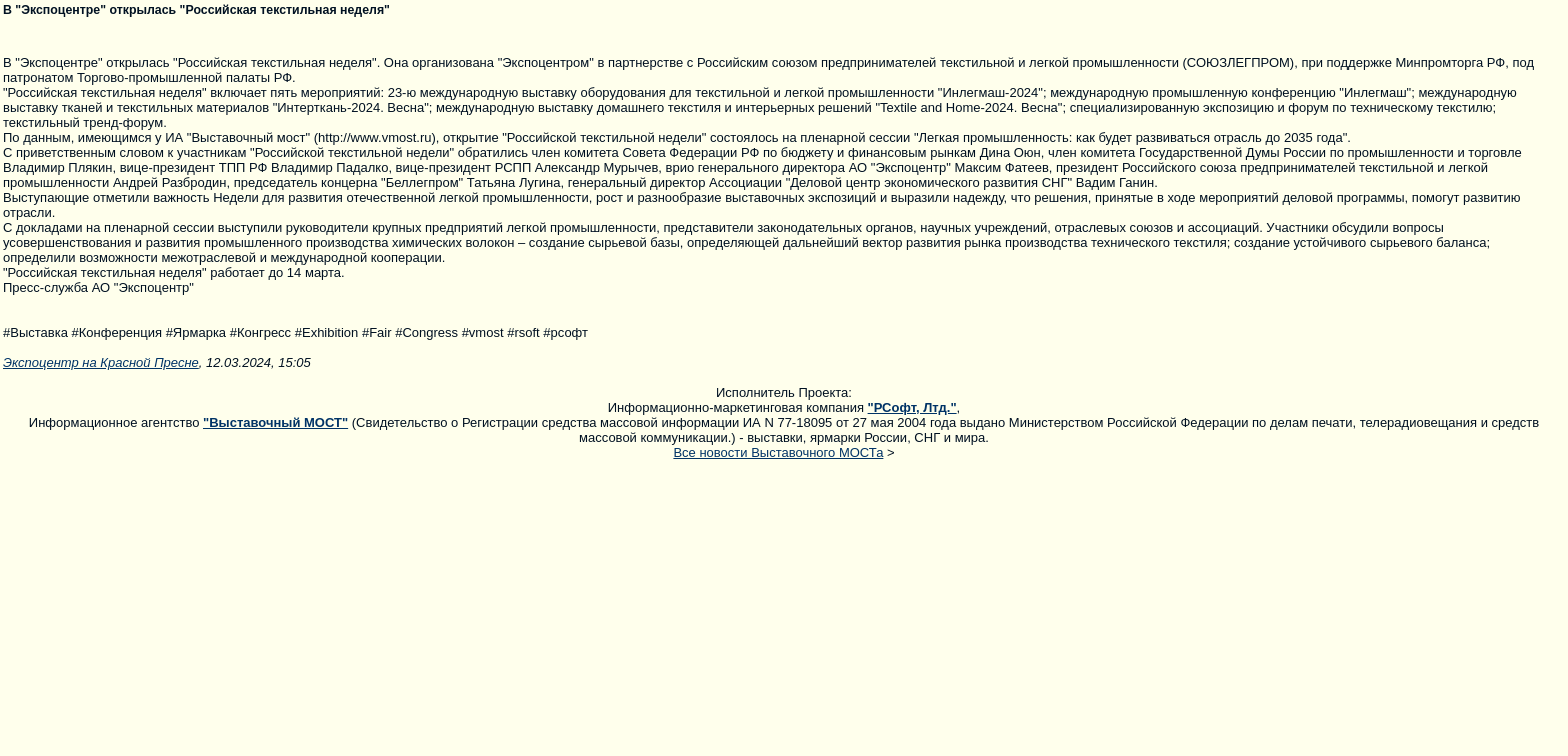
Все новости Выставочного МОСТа (778, 452)
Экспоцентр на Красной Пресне (101, 362)
